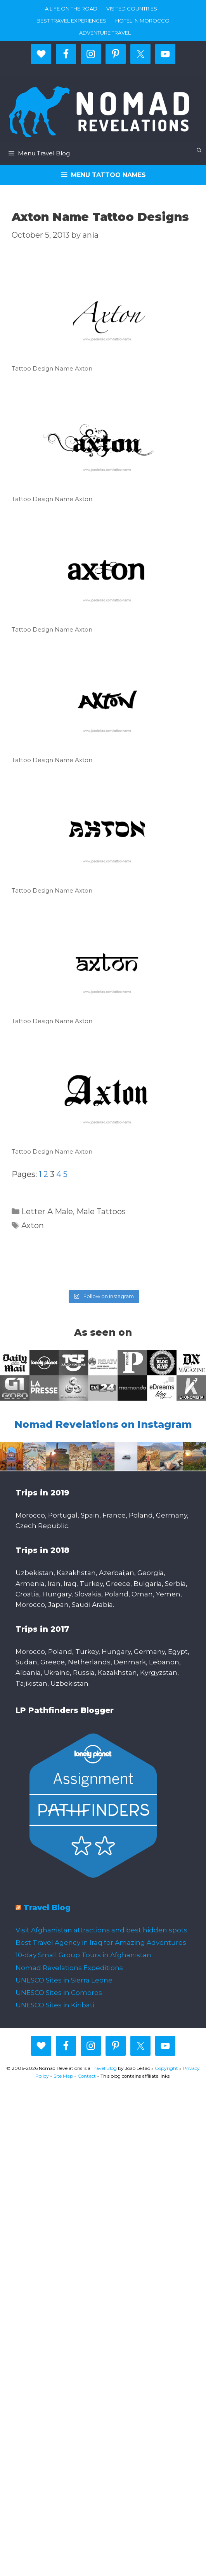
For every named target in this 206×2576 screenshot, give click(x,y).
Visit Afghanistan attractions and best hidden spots (101, 1930)
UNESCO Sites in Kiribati (55, 2005)
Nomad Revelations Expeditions (69, 1968)
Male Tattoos (101, 1211)
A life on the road (71, 8)
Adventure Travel (105, 33)
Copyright (166, 2068)
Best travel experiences (71, 20)
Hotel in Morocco (142, 20)
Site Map (63, 2076)
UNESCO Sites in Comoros (59, 1992)
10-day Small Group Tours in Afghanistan (83, 1955)
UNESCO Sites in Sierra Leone (64, 1980)
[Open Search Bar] (199, 150)
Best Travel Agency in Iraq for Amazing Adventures (101, 1942)
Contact (87, 2076)
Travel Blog (47, 1907)
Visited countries (131, 8)
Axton (32, 1225)
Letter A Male (47, 1211)
